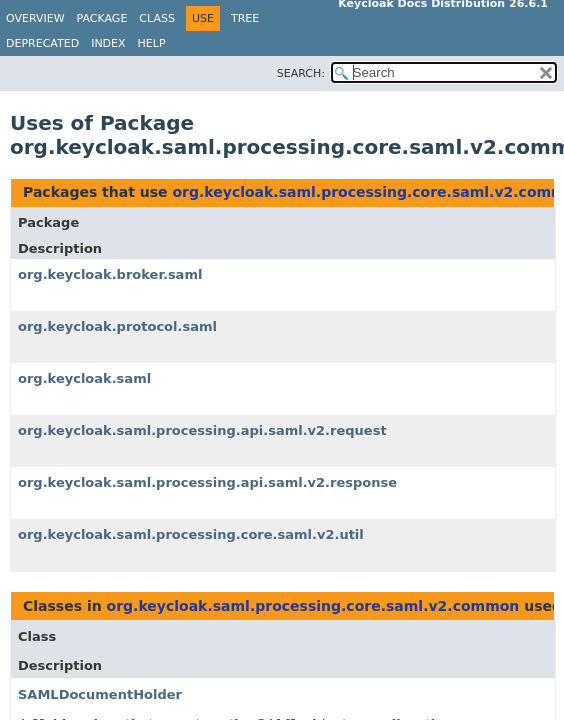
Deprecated (42, 43)
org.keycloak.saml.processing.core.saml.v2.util (191, 534)
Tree (245, 18)
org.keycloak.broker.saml (110, 274)
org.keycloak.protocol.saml (117, 326)
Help (152, 43)
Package (102, 18)
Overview (35, 18)
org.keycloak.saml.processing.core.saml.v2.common (313, 606)
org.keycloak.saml (84, 378)
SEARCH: (301, 73)
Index (108, 43)
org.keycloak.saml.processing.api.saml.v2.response (207, 482)
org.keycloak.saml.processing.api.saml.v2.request (202, 430)
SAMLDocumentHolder (100, 694)
